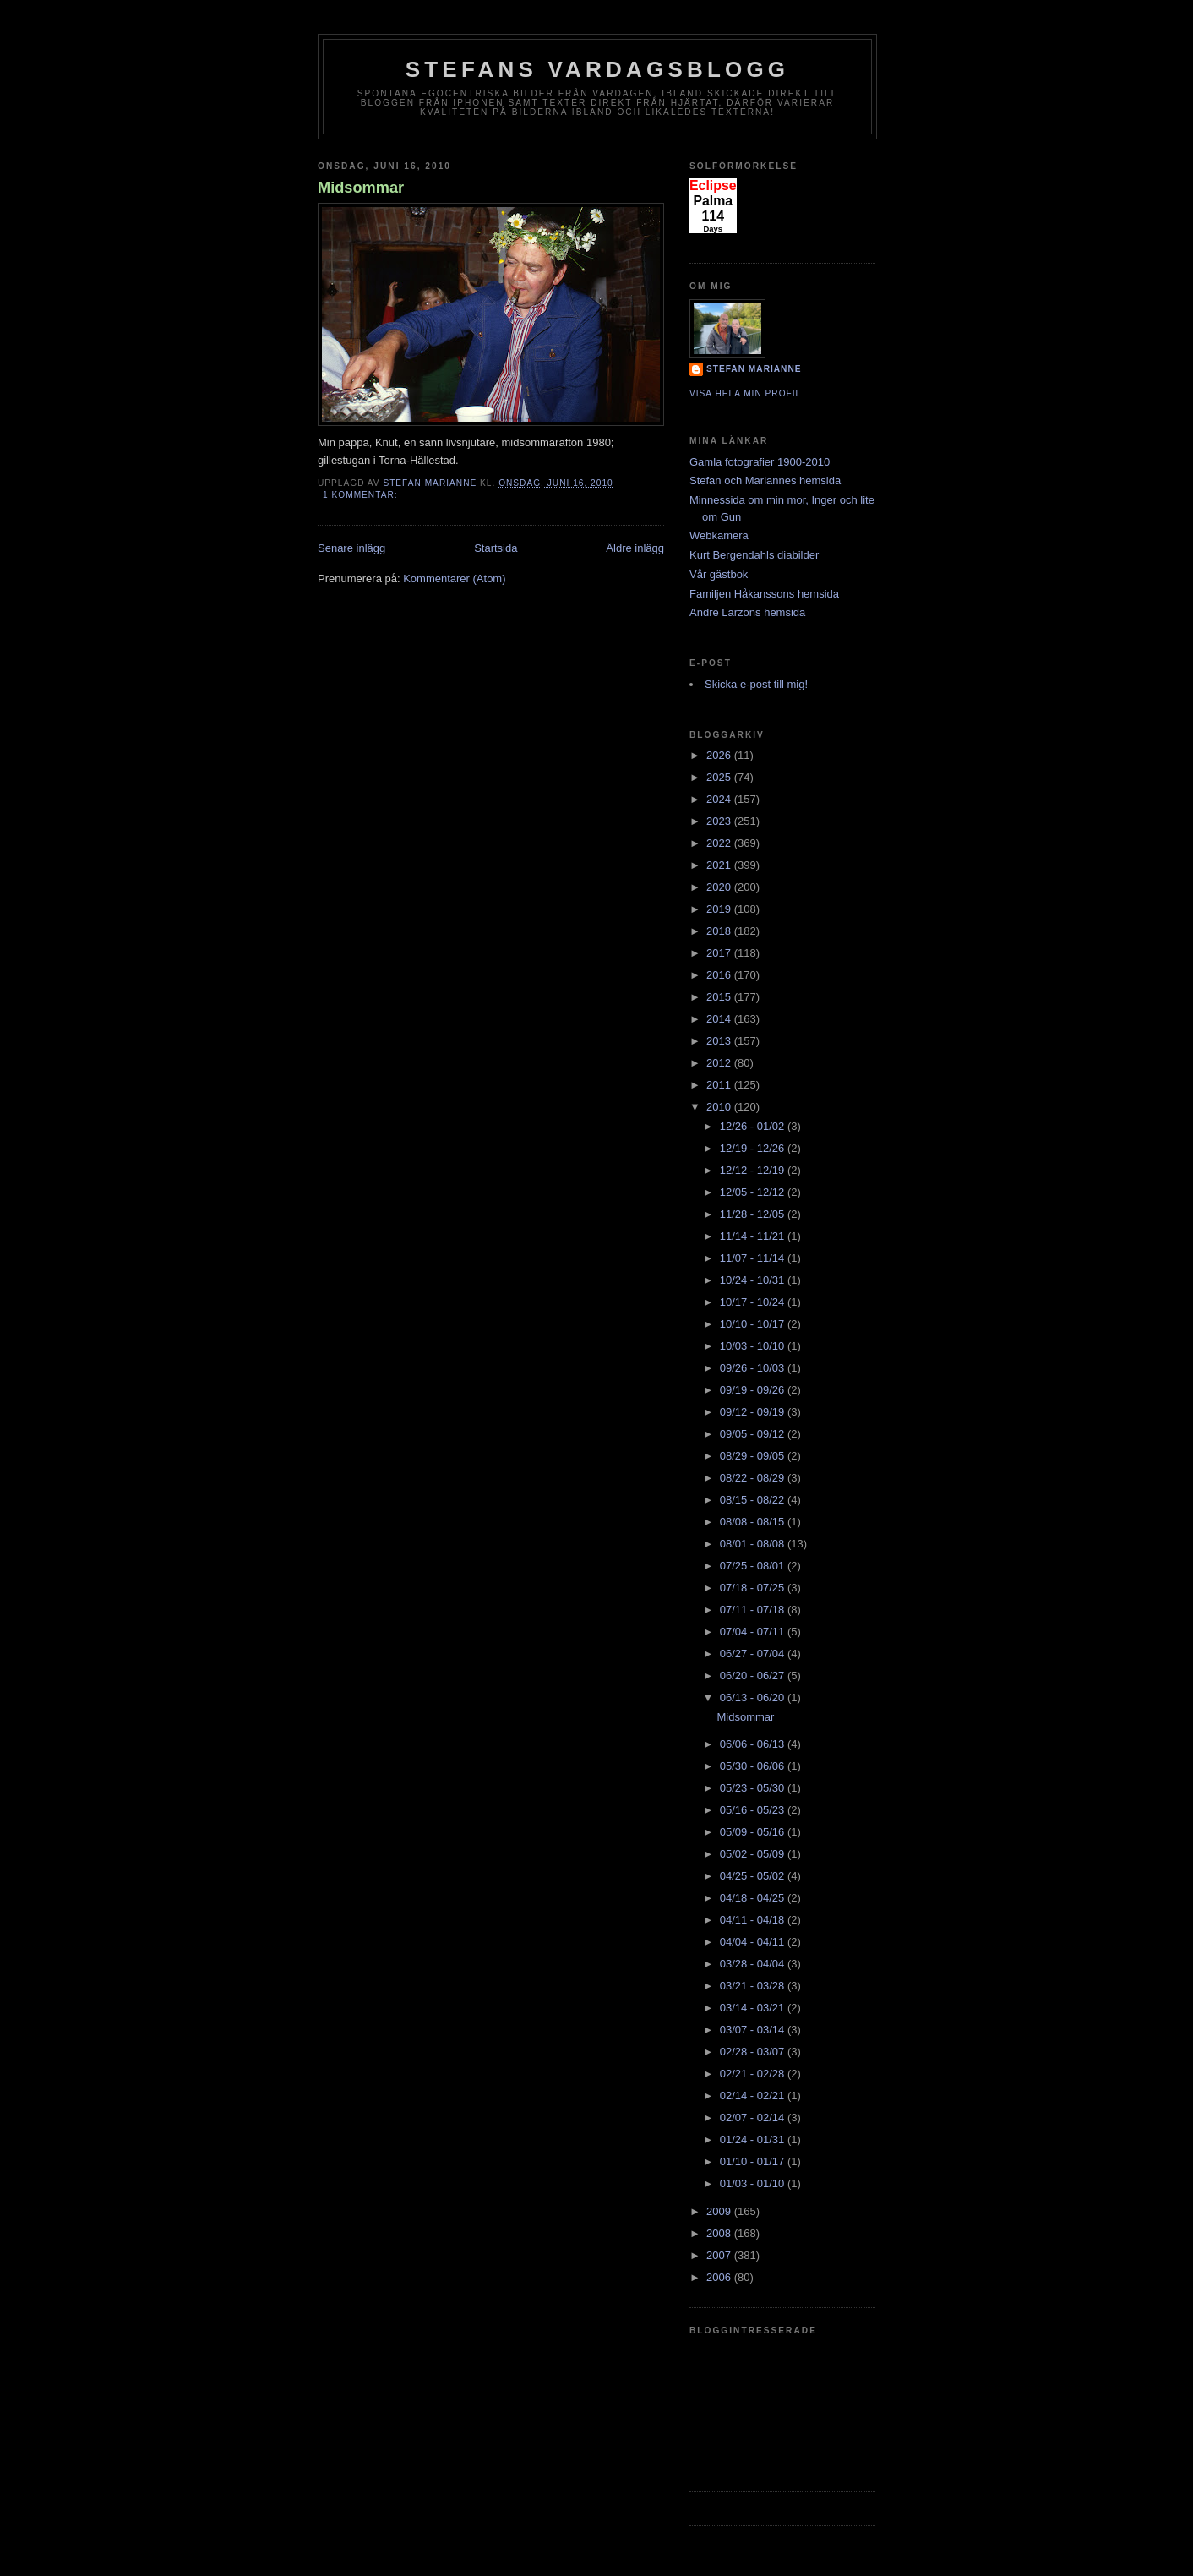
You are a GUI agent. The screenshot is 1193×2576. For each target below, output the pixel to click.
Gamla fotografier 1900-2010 (759, 462)
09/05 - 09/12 (753, 1433)
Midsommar (361, 187)
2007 (720, 2255)
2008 (720, 2233)
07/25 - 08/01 (753, 1565)
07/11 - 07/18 (753, 1609)
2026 (720, 755)
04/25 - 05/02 (753, 1875)
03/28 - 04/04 (753, 1963)
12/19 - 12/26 (753, 1148)
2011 (720, 1084)
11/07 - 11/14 (753, 1258)
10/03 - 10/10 (753, 1346)
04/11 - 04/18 (753, 1919)
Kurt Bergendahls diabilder (754, 554)
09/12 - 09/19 (753, 1411)
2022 (720, 843)
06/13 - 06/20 (753, 1697)
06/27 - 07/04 (753, 1653)
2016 (720, 975)
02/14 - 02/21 (753, 2095)
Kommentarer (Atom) (454, 578)
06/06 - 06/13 (753, 1744)
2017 (720, 953)
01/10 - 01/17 (753, 2161)
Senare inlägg (351, 548)
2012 (720, 1062)
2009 (720, 2211)
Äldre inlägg (635, 548)
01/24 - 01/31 (753, 2139)
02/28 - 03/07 (753, 2051)
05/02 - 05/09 (753, 1853)
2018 (720, 931)
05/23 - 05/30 (753, 1788)
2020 (720, 887)
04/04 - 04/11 (753, 1941)
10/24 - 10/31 (753, 1280)
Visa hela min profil (745, 393)
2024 (720, 799)
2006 (720, 2277)
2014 (720, 1018)
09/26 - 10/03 (753, 1368)
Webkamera (719, 535)
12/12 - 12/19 (753, 1170)
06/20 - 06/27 (753, 1675)
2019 (720, 909)
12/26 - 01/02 (753, 1126)
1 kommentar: (361, 494)
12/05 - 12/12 (753, 1192)
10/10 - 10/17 (753, 1324)
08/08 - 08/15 (753, 1521)
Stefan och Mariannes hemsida (765, 480)
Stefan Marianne (754, 369)
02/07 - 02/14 (753, 2117)
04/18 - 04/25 (753, 1897)
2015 (720, 997)
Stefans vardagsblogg (598, 69)
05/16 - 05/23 (753, 1810)
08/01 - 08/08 (753, 1543)
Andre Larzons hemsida (747, 612)
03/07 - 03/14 (753, 2029)
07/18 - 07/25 (753, 1587)
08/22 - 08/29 (753, 1477)
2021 (720, 865)
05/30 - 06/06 (753, 1766)
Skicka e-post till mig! (756, 684)
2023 (720, 821)
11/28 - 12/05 (753, 1214)
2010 (720, 1106)
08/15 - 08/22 (753, 1499)
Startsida (495, 548)
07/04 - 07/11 (753, 1631)
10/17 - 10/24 (753, 1302)
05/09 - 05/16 (753, 1832)
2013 (720, 1040)
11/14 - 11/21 (753, 1236)
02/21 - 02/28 (753, 2073)
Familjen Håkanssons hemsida (764, 593)
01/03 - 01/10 (753, 2183)
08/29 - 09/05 (753, 1455)
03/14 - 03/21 (753, 2007)
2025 (720, 777)
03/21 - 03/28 (753, 1985)
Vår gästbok (718, 574)
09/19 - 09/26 (753, 1390)
